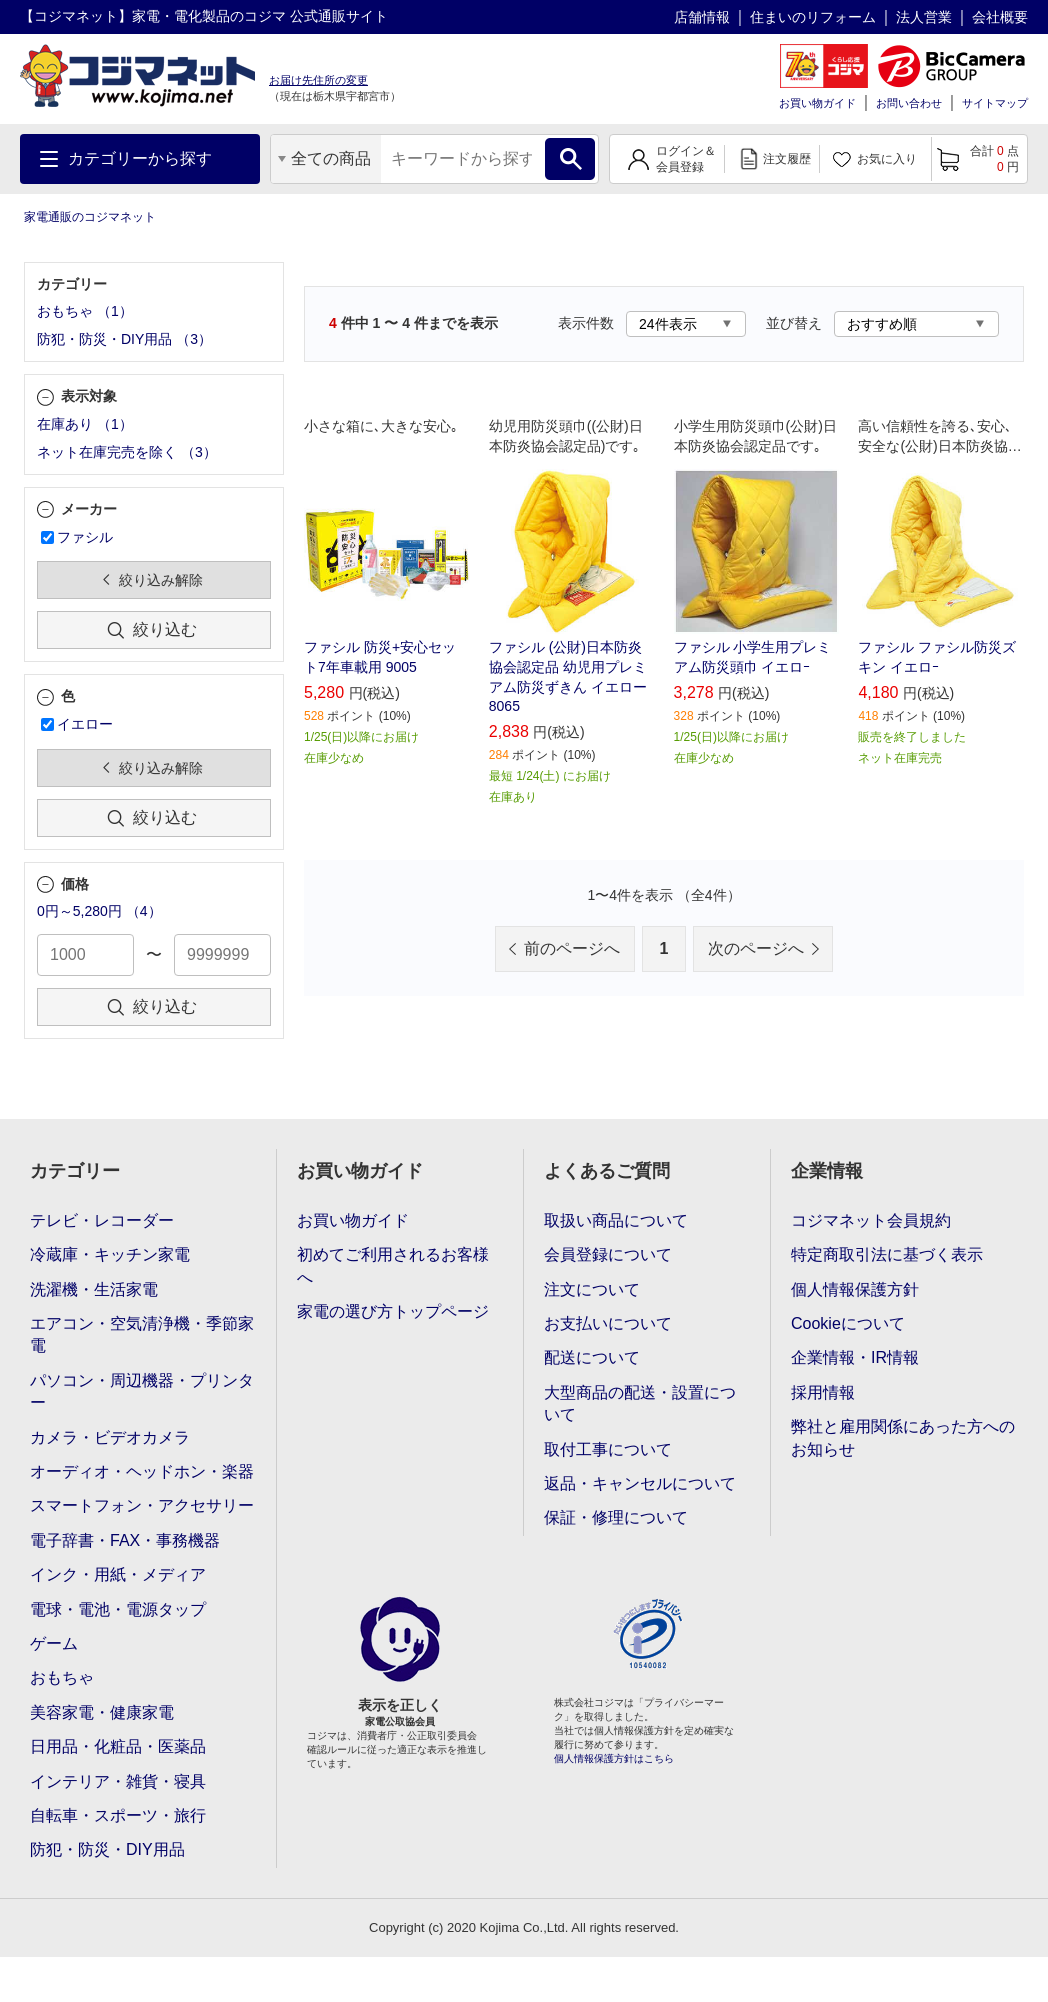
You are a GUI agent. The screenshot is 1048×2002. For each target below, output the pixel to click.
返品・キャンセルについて (640, 1483)
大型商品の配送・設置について (640, 1403)
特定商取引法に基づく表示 (887, 1254)
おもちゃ (62, 1677)
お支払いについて (608, 1323)
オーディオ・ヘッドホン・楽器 (142, 1471)
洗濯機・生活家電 (94, 1289)
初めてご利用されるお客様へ (393, 1265)
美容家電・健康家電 (102, 1712)
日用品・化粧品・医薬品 (118, 1746)
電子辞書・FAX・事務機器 (125, 1540)
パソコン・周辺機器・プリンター (142, 1391)
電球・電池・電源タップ (118, 1609)
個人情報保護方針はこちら (614, 1758)
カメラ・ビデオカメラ (110, 1437)
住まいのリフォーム (813, 17)
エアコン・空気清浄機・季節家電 (142, 1334)
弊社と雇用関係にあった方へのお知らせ (903, 1437)
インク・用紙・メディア (118, 1574)
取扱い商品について (616, 1220)
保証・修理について (616, 1517)
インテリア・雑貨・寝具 (118, 1781)
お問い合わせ (909, 103)
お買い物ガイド (817, 103)
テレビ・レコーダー (102, 1220)
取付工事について (608, 1449)
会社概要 (1000, 17)
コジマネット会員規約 (871, 1220)
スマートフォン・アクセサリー (142, 1505)
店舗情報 (702, 17)
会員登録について (608, 1254)
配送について (592, 1357)
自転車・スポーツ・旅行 (118, 1815)
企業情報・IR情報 (855, 1357)
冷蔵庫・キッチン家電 (110, 1254)
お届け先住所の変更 (318, 80)
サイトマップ (995, 103)
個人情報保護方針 (855, 1289)
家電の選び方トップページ (393, 1311)
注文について (592, 1289)
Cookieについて (848, 1323)
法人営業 (924, 17)
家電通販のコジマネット (90, 217)
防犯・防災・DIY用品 (107, 1849)
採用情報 (823, 1392)
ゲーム (54, 1643)
